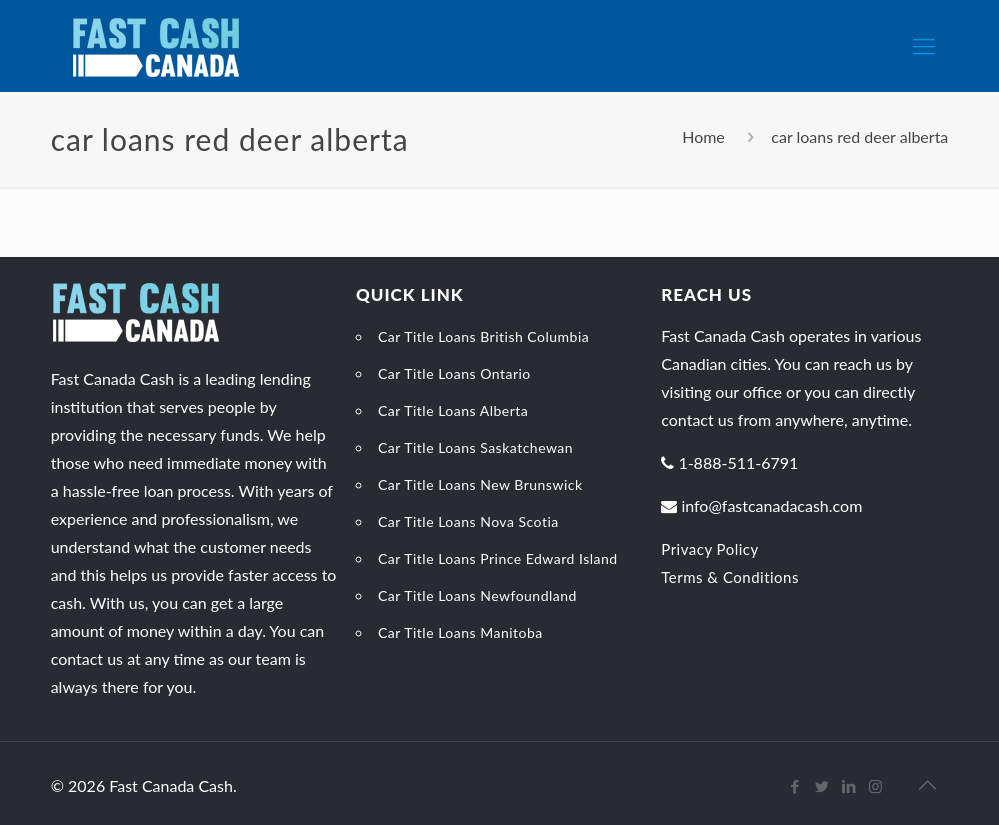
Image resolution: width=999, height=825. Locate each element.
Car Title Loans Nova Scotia (468, 521)
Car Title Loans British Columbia (483, 336)
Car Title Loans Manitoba (460, 632)
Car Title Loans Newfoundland (477, 595)
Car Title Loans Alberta (453, 410)
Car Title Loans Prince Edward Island (498, 558)
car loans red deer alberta (859, 136)
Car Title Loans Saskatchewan (475, 447)
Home (703, 136)
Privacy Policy (709, 549)
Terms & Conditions (730, 577)
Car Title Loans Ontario (454, 373)
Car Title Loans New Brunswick (480, 484)
